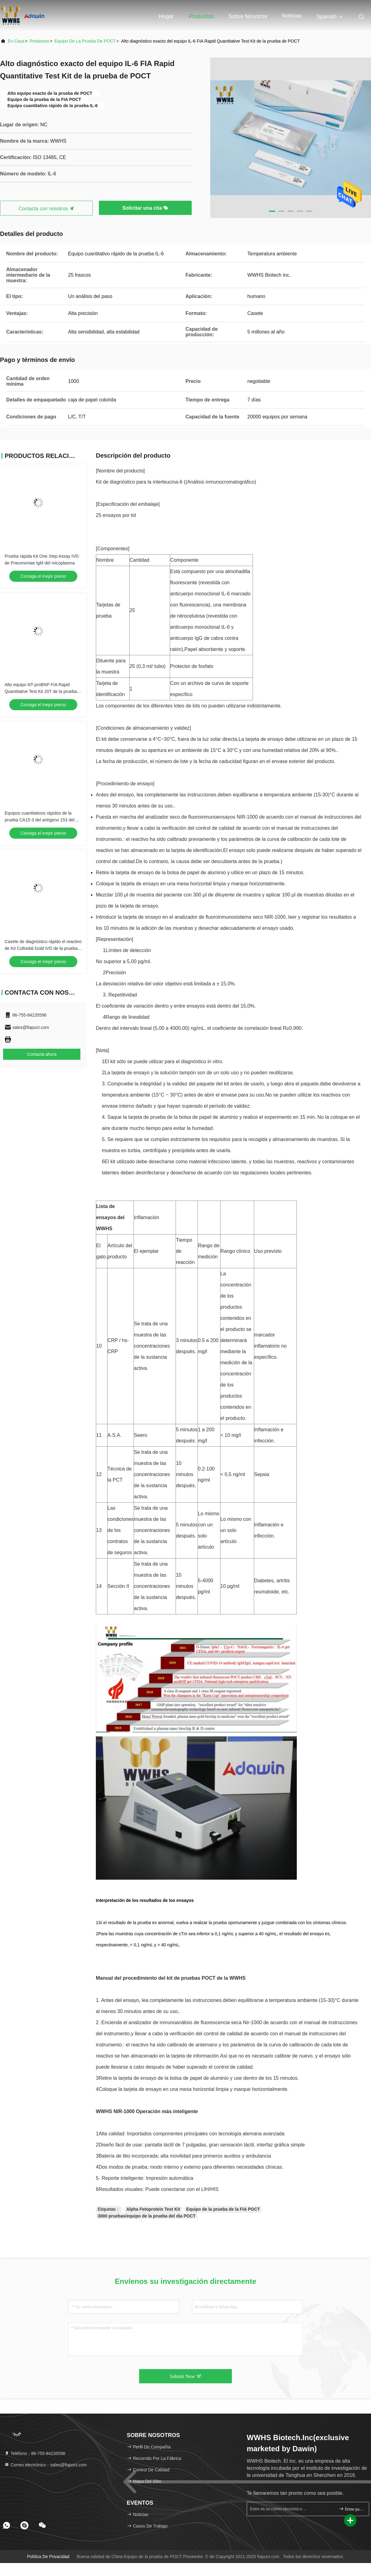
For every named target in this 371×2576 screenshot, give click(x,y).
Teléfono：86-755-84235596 (34, 2453)
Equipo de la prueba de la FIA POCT (223, 2209)
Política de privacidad (48, 2556)
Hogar (166, 16)
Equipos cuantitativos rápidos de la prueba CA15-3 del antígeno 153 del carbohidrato (40, 820)
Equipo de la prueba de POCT (85, 41)
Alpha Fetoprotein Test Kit (153, 2209)
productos (39, 41)
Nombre (105, 560)
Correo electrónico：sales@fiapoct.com (45, 2464)
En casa (16, 41)
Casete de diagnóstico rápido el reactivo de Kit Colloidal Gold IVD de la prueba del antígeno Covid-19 (43, 948)
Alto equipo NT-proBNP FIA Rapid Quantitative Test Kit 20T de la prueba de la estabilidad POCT (41, 691)
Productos (201, 16)
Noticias (292, 16)
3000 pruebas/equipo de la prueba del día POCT (147, 2215)
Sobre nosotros (247, 16)
